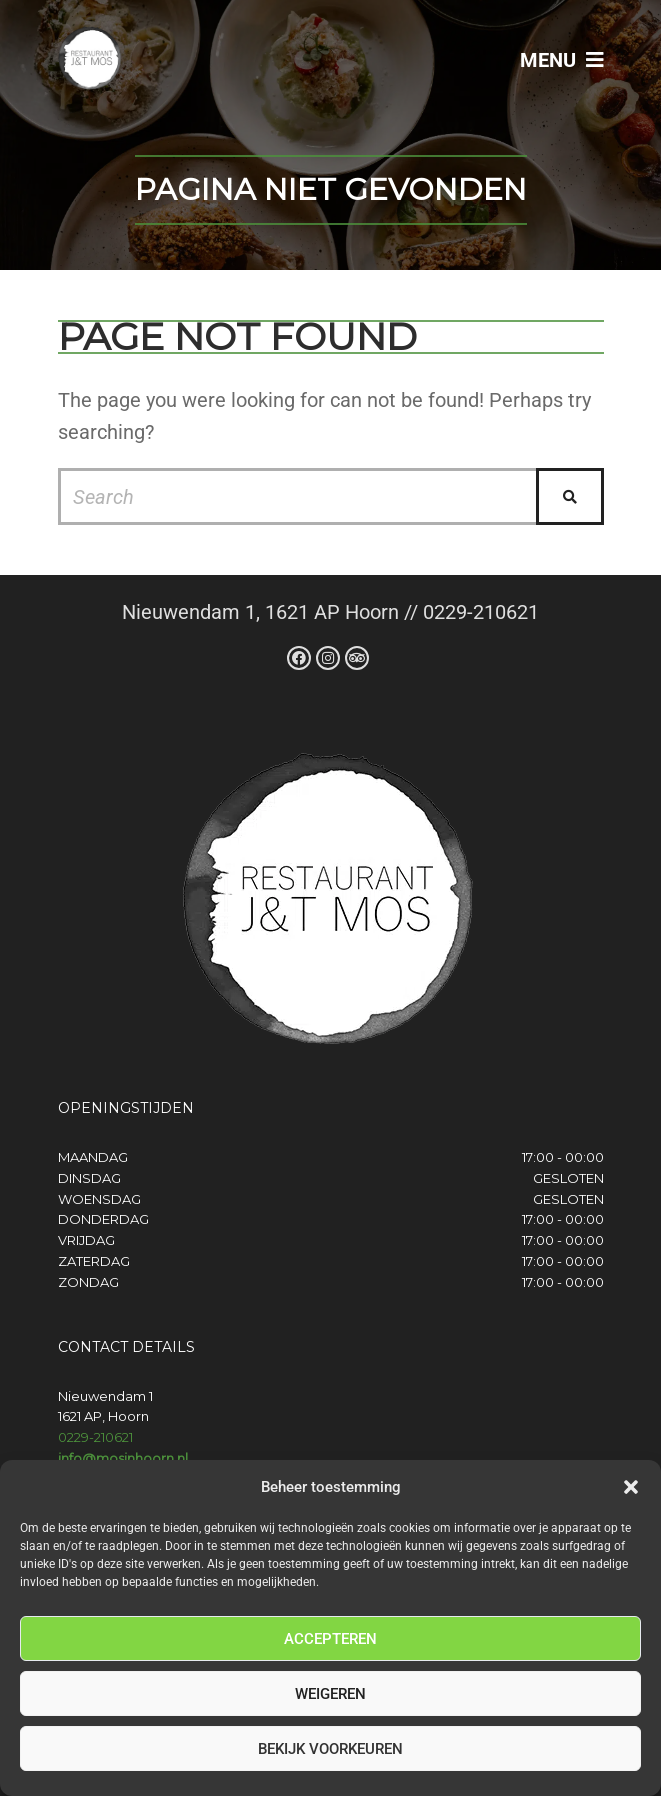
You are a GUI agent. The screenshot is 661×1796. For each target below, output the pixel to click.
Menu (562, 60)
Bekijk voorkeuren (330, 1749)
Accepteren (330, 1639)
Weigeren (330, 1694)
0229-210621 (95, 1437)
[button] (631, 1487)
